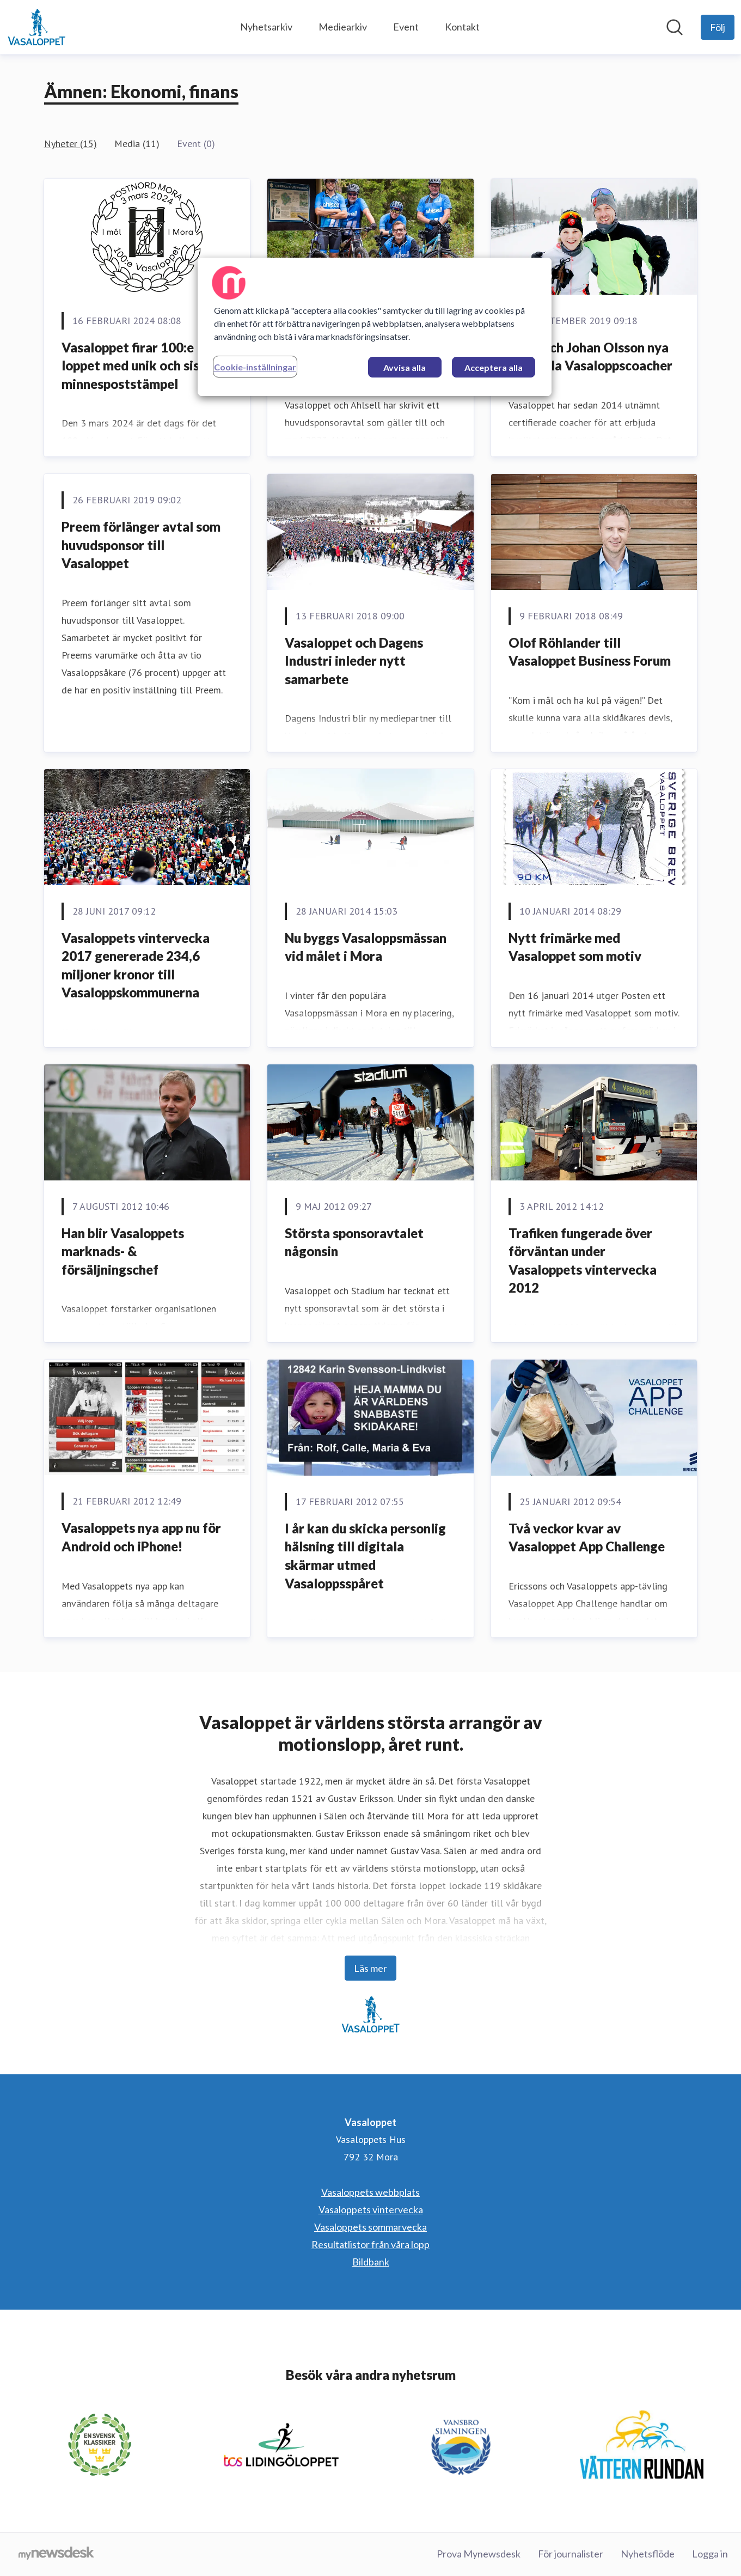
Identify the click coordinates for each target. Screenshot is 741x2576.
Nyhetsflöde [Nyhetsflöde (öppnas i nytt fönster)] (648, 2554)
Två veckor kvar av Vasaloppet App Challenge (587, 1537)
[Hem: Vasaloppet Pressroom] (36, 27)
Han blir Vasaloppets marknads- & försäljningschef (123, 1251)
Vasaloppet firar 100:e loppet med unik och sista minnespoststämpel (137, 365)
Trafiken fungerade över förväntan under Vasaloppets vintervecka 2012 (583, 1260)
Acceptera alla (493, 367)
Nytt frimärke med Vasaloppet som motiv (575, 947)
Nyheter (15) (70, 143)
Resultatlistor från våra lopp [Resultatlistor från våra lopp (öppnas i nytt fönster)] (370, 2244)
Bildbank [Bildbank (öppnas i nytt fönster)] (370, 2262)
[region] (375, 327)
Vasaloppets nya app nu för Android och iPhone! (141, 1537)
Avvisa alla (404, 367)
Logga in (710, 2554)
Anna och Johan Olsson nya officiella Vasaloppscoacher (590, 356)
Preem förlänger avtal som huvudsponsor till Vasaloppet (141, 545)
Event (406, 27)
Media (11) (137, 143)
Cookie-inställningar (255, 367)
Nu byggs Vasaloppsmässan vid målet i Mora (365, 947)
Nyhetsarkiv (266, 27)
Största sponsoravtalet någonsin (354, 1242)
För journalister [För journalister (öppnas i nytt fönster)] (570, 2554)
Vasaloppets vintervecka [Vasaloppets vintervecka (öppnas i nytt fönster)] (371, 2209)
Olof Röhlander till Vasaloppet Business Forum (590, 652)
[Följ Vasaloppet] (717, 27)
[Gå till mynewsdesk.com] (56, 2554)
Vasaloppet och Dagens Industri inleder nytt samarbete (354, 661)
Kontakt (462, 27)
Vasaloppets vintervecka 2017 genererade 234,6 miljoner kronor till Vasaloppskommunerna (136, 965)
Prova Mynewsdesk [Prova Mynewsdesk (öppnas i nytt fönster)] (478, 2554)
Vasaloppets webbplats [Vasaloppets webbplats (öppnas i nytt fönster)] (370, 2192)
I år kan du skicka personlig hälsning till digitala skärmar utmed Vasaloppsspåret (365, 1555)
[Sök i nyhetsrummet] (674, 27)
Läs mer (370, 1968)
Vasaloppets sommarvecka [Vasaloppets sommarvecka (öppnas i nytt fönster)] (370, 2227)
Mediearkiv (343, 27)
